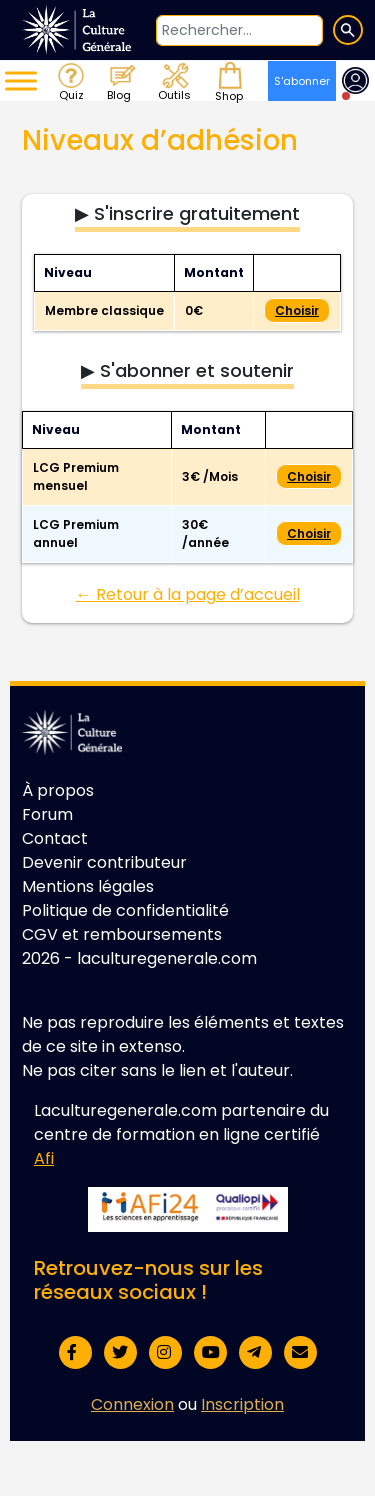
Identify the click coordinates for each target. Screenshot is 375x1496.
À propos (58, 790)
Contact (55, 838)
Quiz (69, 81)
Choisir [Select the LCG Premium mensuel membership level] (309, 476)
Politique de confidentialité (125, 910)
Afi (44, 1158)
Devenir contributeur (104, 862)
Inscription (242, 1404)
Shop (227, 81)
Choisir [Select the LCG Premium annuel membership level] (309, 533)
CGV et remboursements (122, 934)
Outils (173, 81)
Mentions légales (88, 886)
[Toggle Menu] (21, 80)
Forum (47, 814)
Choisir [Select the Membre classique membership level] (297, 310)
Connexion (132, 1404)
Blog (120, 81)
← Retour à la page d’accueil (188, 594)
